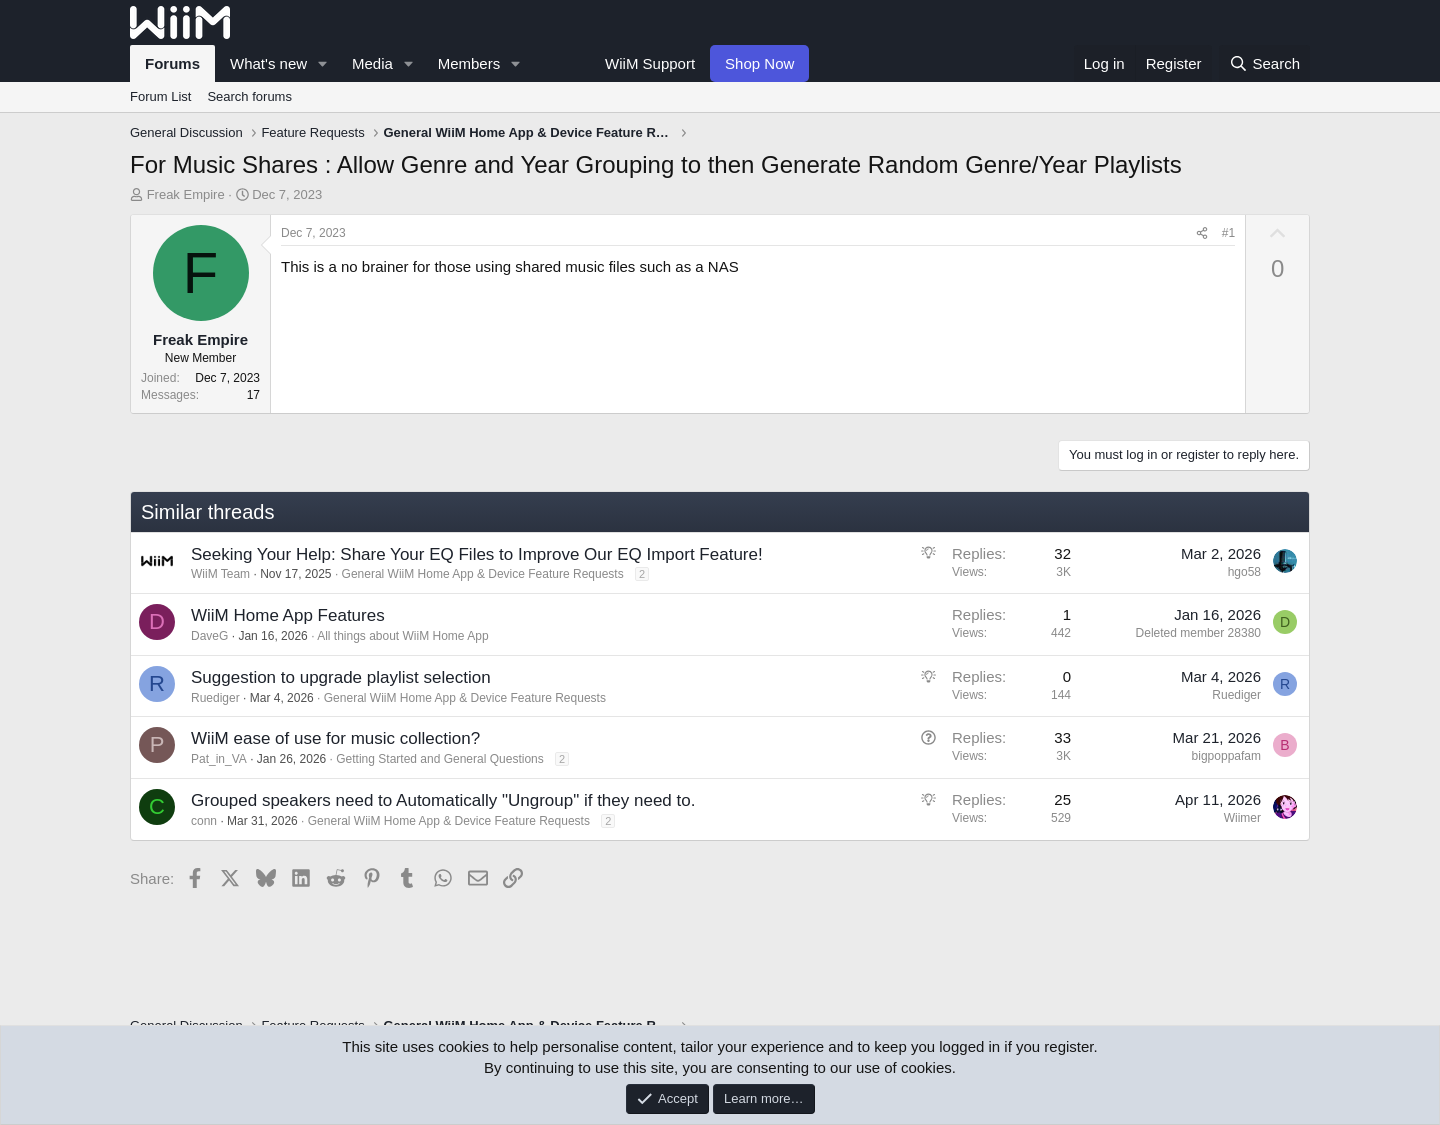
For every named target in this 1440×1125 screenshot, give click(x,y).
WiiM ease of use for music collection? (335, 738)
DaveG (209, 636)
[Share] (1202, 233)
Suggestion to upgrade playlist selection (341, 677)
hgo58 (1244, 572)
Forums (172, 63)
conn (204, 821)
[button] (323, 63)
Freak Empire (186, 194)
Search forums (249, 96)
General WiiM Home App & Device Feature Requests (483, 574)
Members (469, 63)
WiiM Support (650, 63)
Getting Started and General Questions (439, 759)
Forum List (160, 96)
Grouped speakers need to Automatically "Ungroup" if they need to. (443, 800)
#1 (1228, 233)
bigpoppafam (1226, 756)
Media (372, 63)
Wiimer (1242, 818)
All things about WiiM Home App (402, 636)
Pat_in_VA (219, 759)
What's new (268, 63)
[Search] (1264, 63)
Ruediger (215, 698)
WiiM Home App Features (288, 615)
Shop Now (759, 63)
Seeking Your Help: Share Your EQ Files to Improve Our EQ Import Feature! (477, 554)
